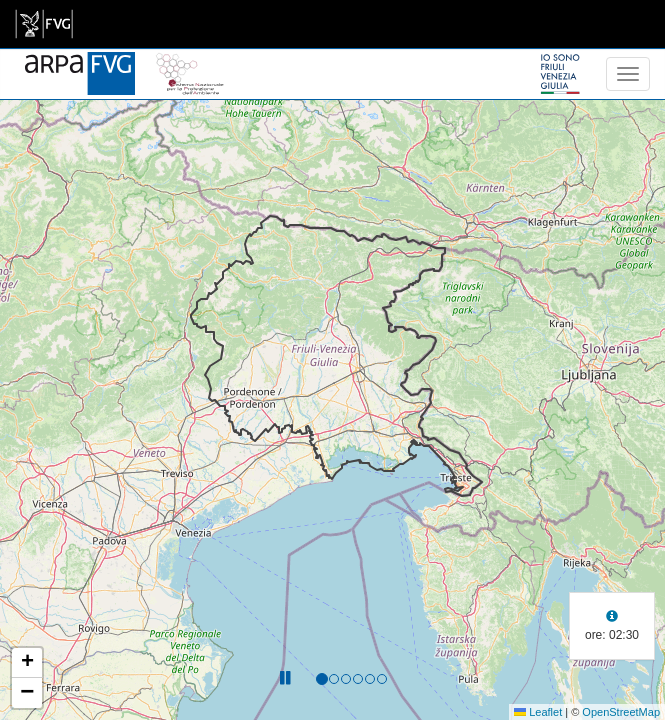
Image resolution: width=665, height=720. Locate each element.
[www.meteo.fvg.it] (80, 62)
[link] (44, 24)
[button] (27, 663)
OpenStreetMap (621, 712)
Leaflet (538, 712)
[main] (44, 24)
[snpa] (190, 62)
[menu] (628, 74)
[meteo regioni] (5, 74)
